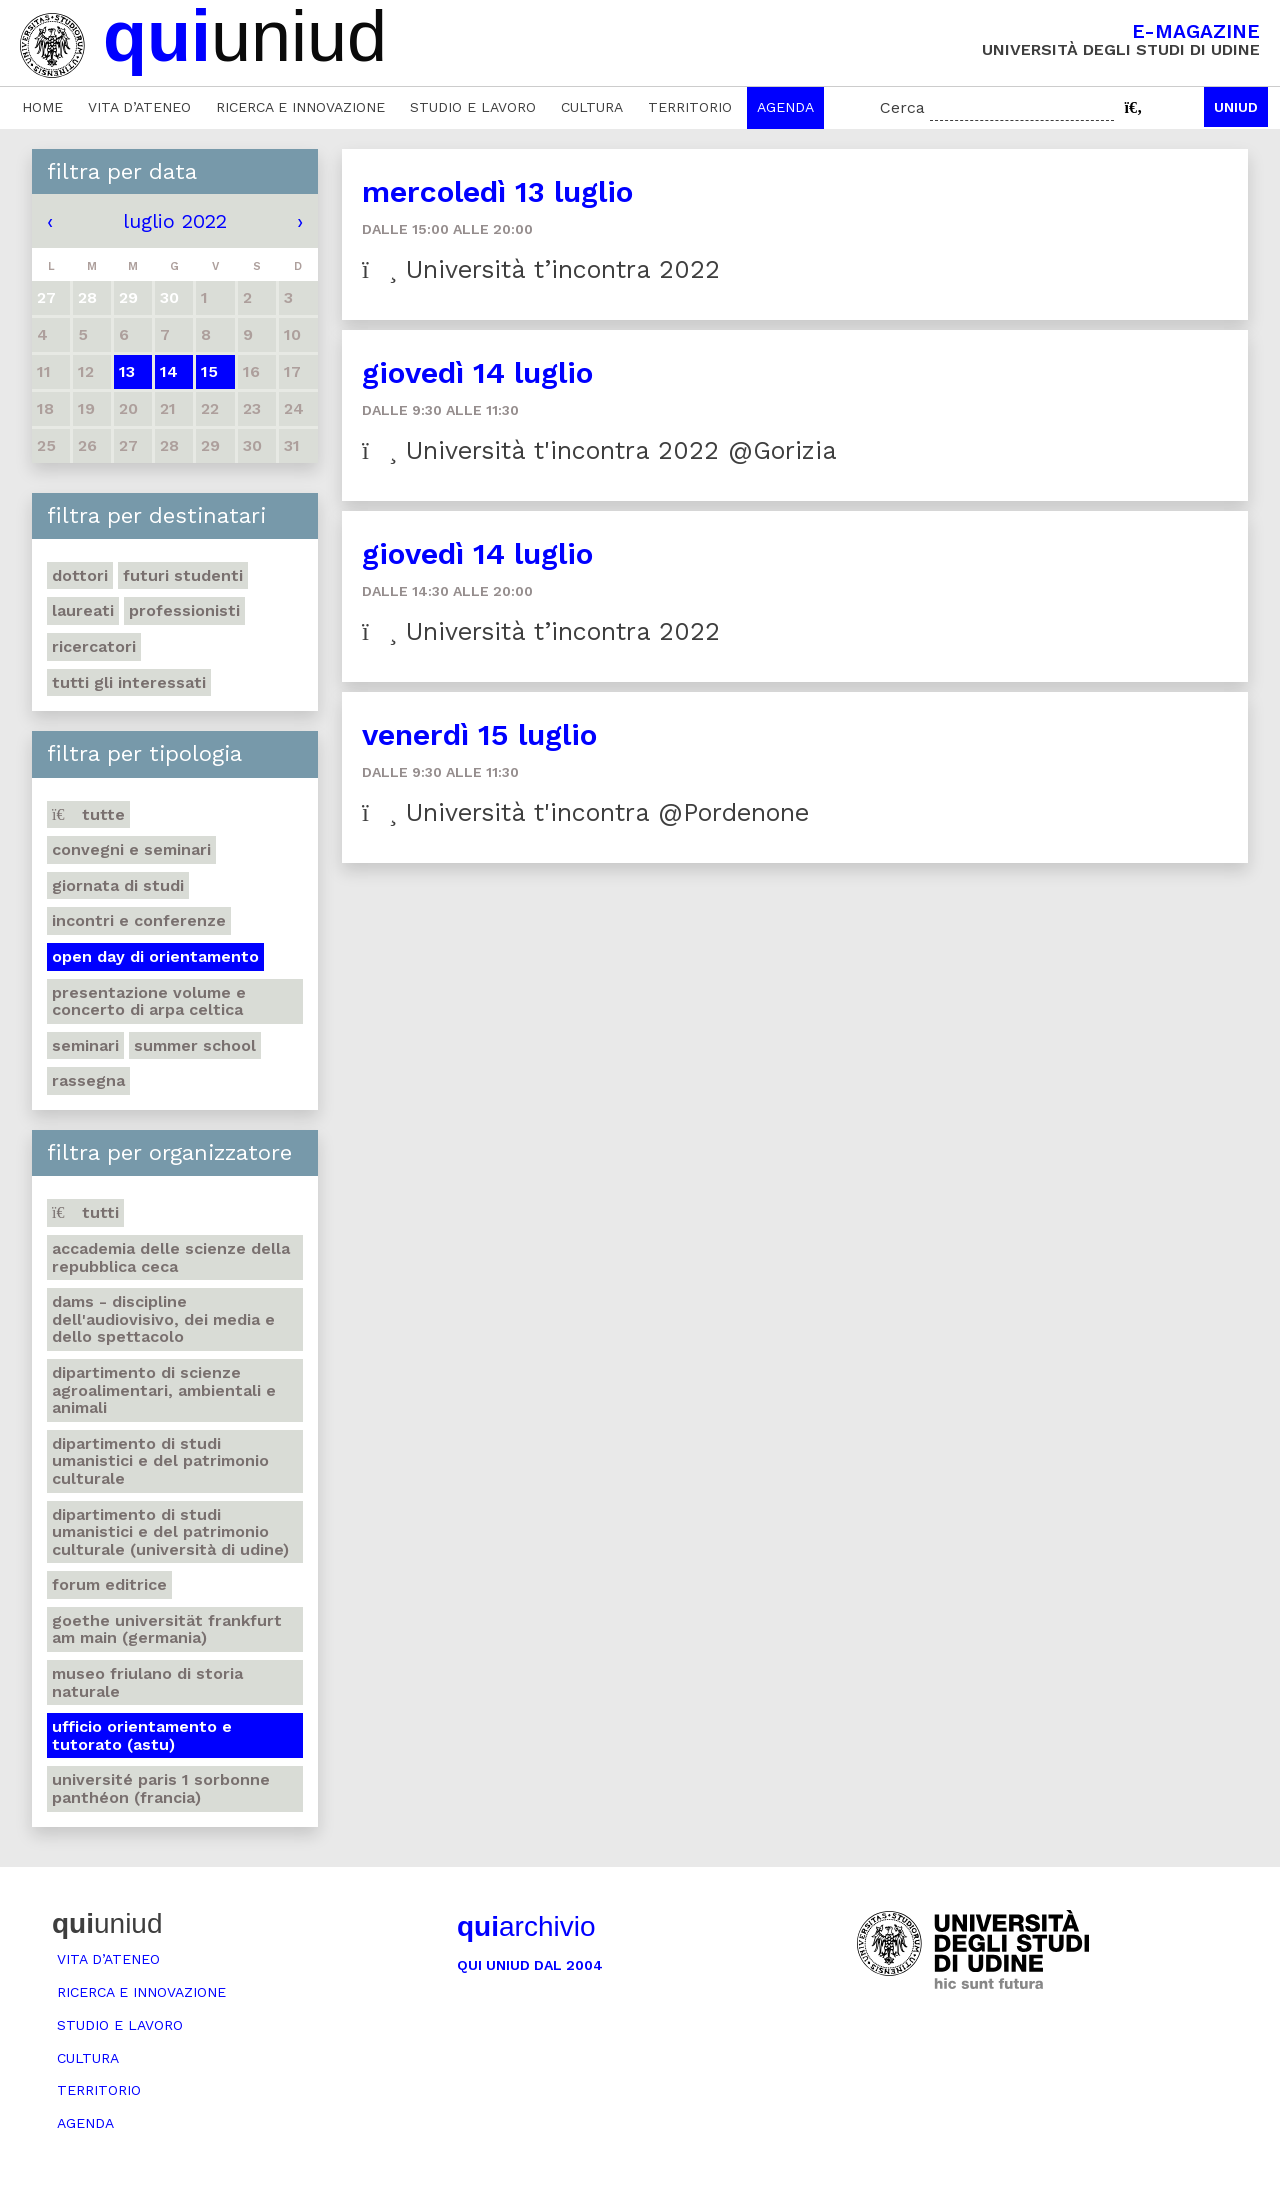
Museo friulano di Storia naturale (147, 1682)
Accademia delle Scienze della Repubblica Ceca (171, 1257)
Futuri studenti (183, 575)
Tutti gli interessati (129, 682)
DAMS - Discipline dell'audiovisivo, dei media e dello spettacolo (163, 1319)
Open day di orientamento (155, 956)
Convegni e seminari (131, 849)
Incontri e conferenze (139, 920)
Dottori (80, 575)
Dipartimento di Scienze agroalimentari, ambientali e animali (164, 1390)
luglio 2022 (175, 221)
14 (169, 371)
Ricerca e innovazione (300, 107)
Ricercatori (94, 646)
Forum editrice (109, 1584)
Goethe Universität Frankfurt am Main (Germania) (167, 1629)
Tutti (85, 1212)
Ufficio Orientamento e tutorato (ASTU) (142, 1735)
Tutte (88, 814)
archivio (526, 1926)
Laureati (83, 610)
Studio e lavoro (473, 107)
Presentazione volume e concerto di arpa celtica (149, 1001)
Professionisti (184, 610)
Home (42, 107)
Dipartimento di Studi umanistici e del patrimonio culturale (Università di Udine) (170, 1532)
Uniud (1236, 107)
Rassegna (88, 1080)
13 (127, 371)
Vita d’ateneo (139, 107)
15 (209, 371)
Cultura (592, 107)
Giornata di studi (118, 885)
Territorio (690, 107)
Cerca (902, 107)
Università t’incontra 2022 (541, 269)
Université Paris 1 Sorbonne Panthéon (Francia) (161, 1788)
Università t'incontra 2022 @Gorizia (599, 450)
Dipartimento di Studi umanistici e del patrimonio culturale (160, 1461)
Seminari (85, 1045)
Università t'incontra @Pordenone (585, 812)
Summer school (195, 1045)
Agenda (785, 107)
